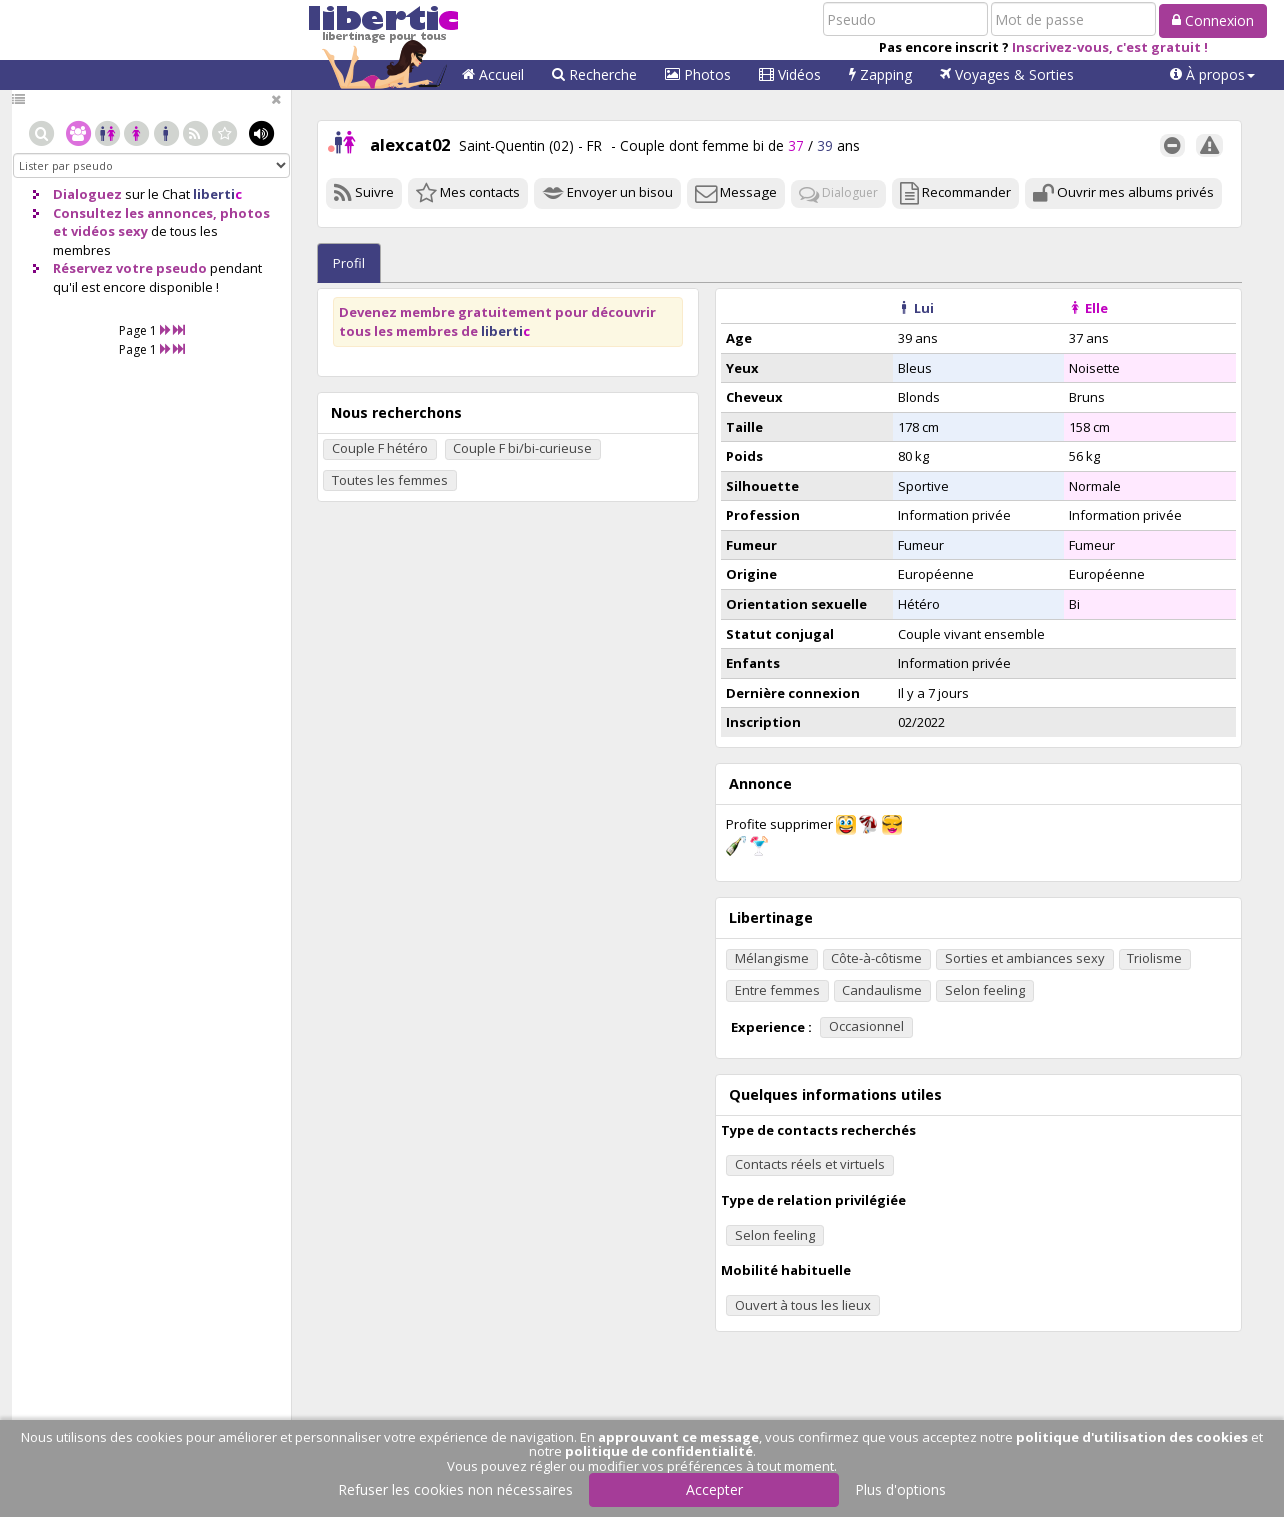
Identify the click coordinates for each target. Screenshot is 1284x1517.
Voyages (1007, 74)
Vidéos (790, 74)
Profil (349, 263)
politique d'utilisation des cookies (1132, 1437)
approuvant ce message (678, 1437)
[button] (1212, 75)
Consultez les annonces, (135, 213)
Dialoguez (87, 194)
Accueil (493, 74)
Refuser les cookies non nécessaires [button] (455, 1489)
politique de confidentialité (659, 1451)
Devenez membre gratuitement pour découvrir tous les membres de (497, 321)
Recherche (594, 74)
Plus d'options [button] (900, 1489)
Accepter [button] (714, 1489)
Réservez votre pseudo (130, 268)
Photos (698, 74)
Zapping (880, 74)
